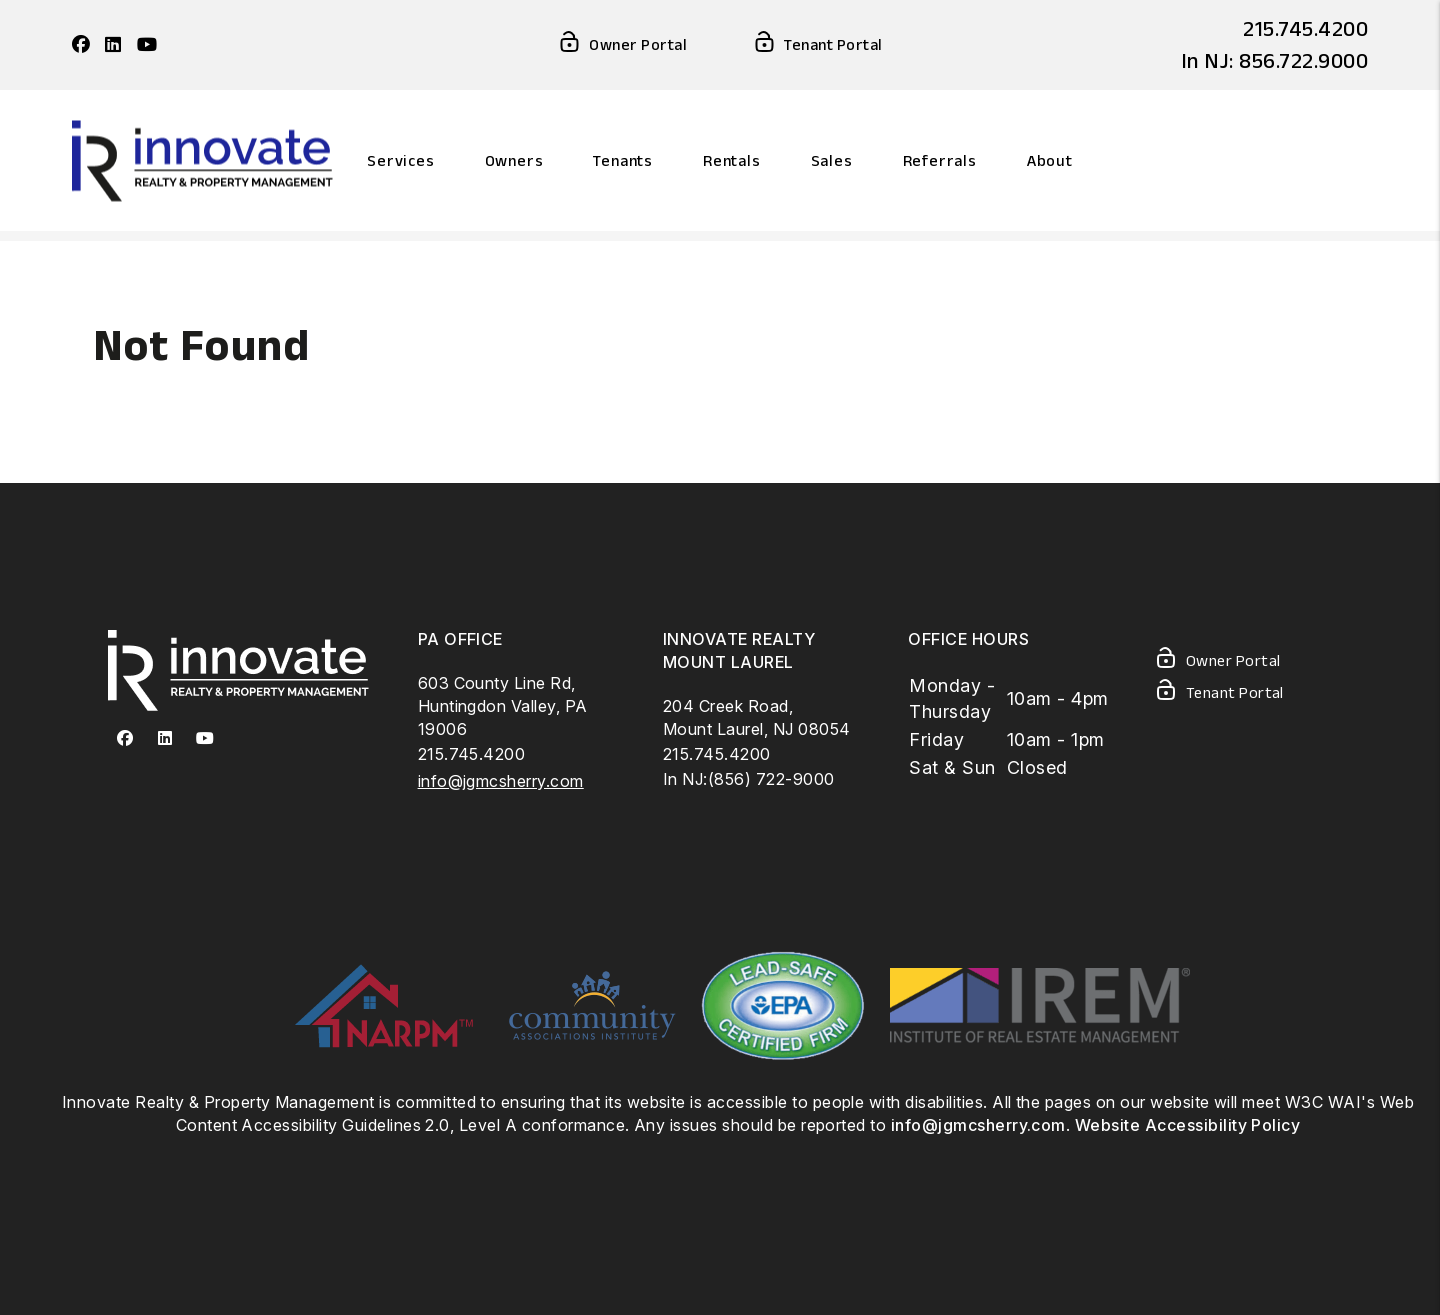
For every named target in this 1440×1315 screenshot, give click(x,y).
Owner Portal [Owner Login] (622, 46)
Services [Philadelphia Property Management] (400, 160)
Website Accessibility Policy (1187, 1125)
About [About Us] (1050, 160)
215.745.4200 (1305, 28)
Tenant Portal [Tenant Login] (817, 46)
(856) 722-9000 (771, 779)
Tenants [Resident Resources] (623, 160)
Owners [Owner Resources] (514, 160)
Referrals (940, 160)
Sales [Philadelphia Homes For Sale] (832, 160)
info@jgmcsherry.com (501, 781)
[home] (202, 158)
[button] (81, 45)
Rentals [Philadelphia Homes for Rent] (732, 160)
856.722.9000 (1303, 60)
